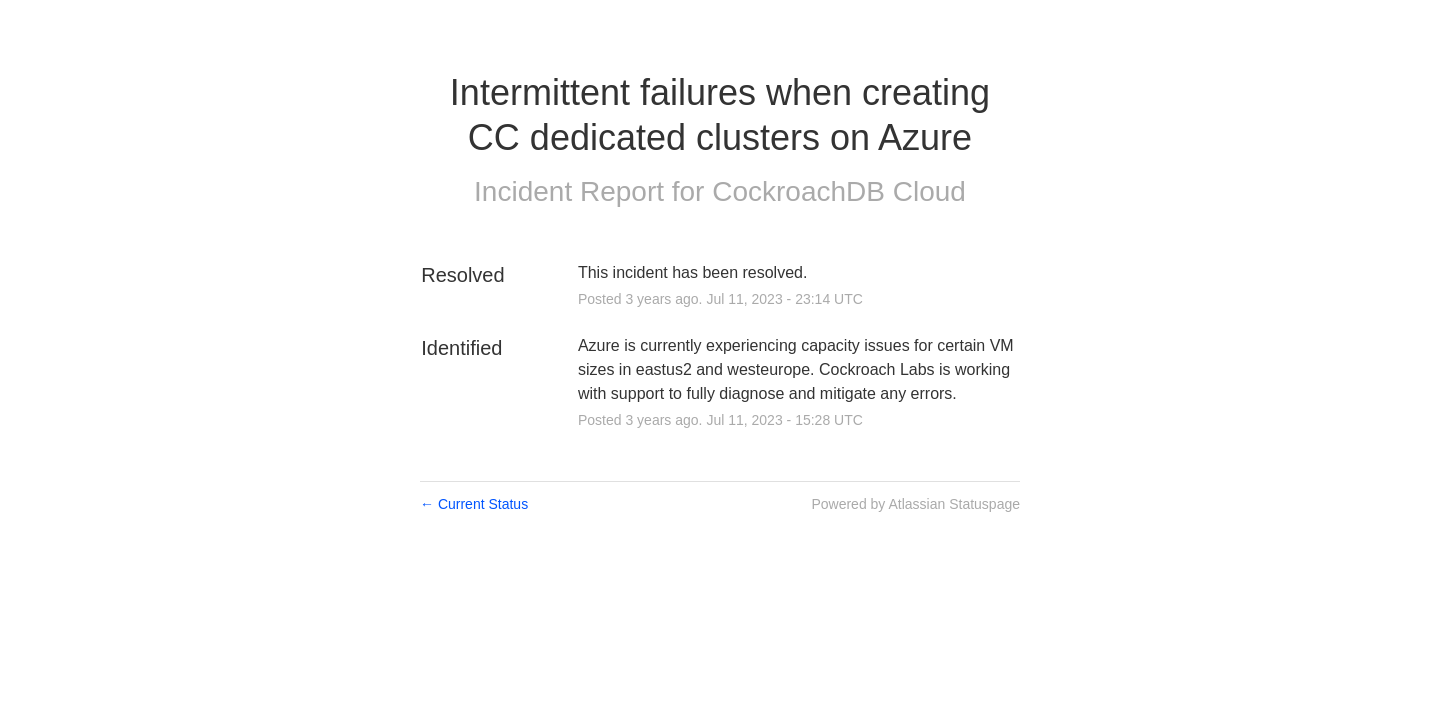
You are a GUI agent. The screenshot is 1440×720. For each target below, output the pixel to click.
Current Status (474, 504)
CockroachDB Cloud (839, 191)
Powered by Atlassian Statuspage (915, 504)
